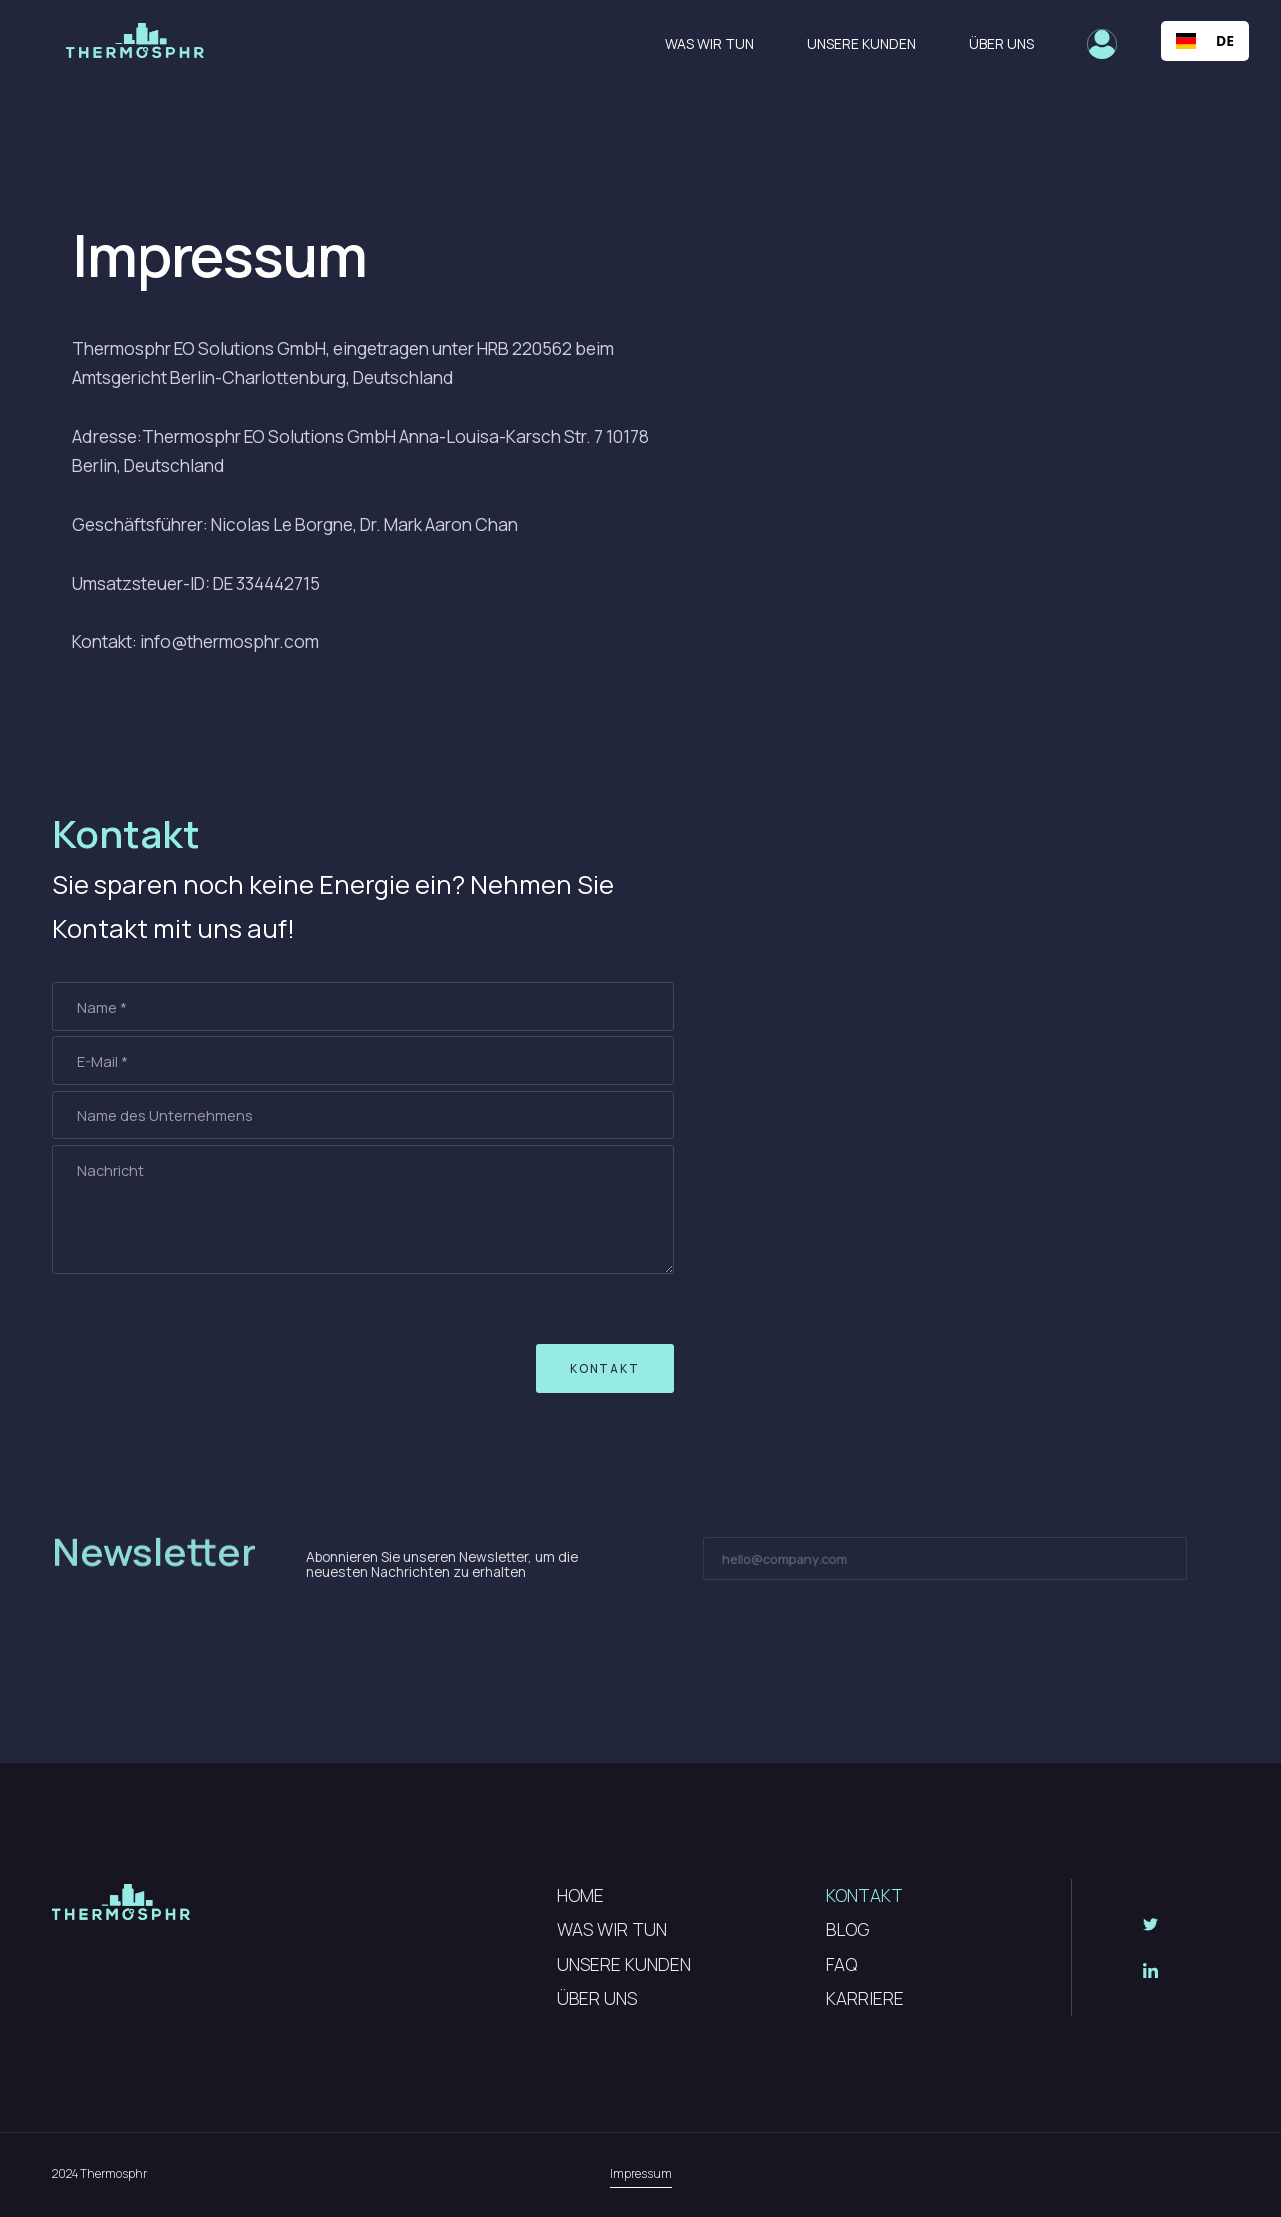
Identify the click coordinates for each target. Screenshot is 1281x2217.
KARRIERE (865, 1998)
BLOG (847, 1929)
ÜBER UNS (597, 1998)
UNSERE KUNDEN (624, 1964)
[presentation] (173, 1360)
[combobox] (1205, 41)
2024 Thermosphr (99, 2173)
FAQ (841, 1964)
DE (1205, 41)
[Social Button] (1150, 1924)
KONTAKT (864, 1895)
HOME (580, 1895)
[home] (135, 40)
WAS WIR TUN (612, 1929)
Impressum (641, 2173)
